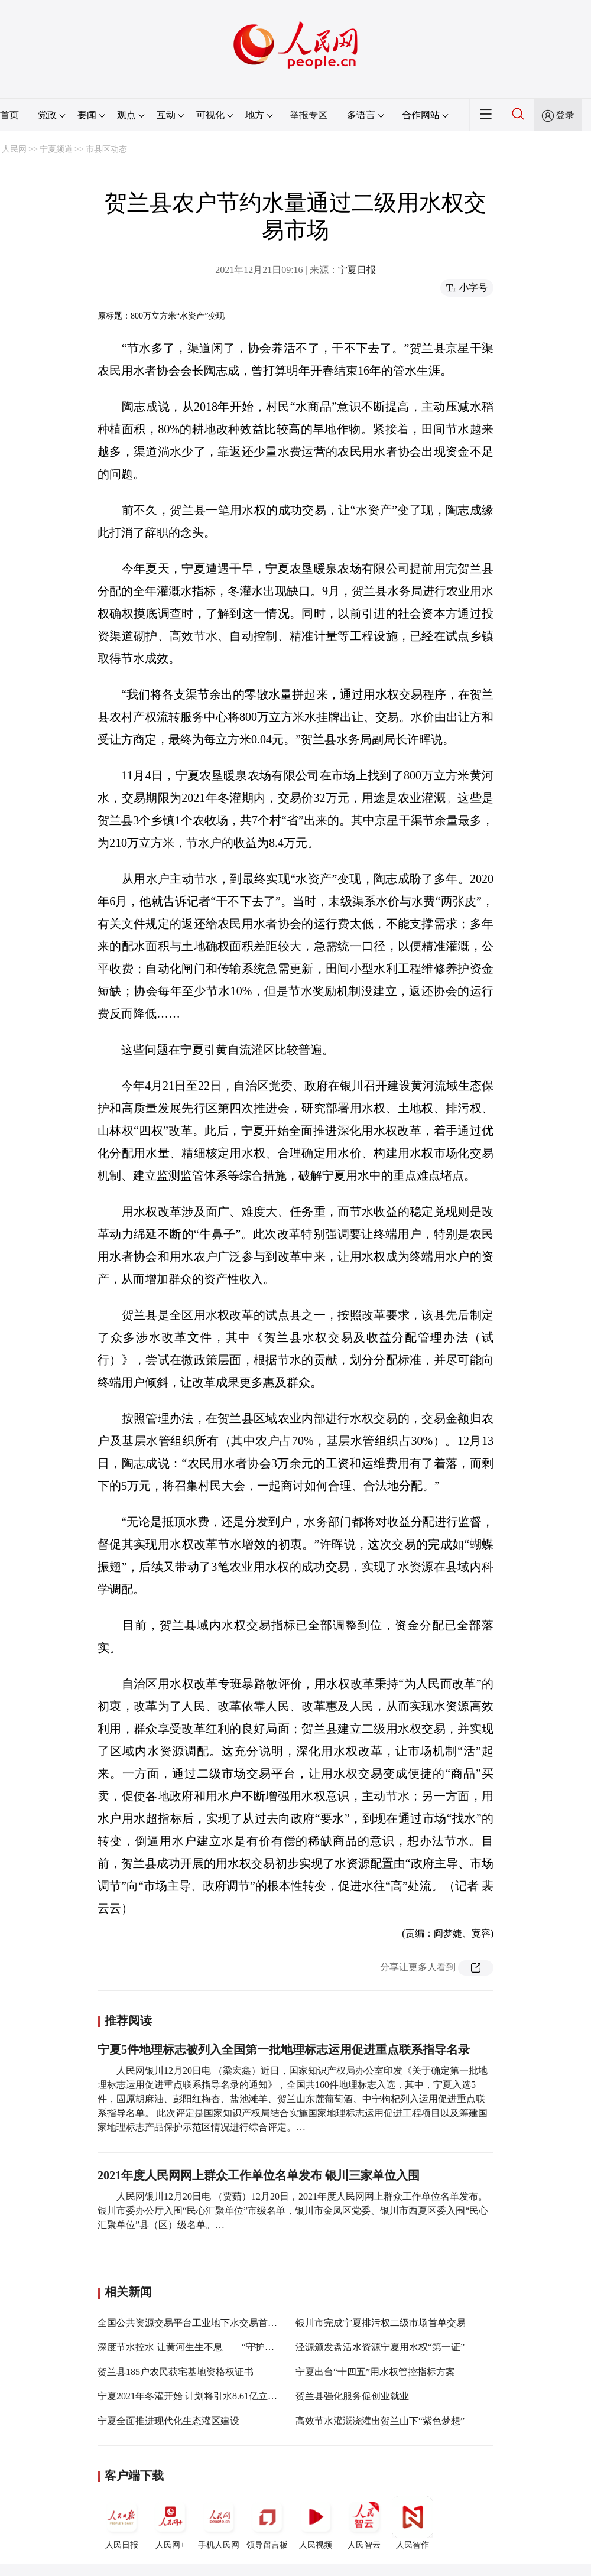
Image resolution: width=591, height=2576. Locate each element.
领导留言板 (267, 2522)
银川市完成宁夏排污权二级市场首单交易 (381, 2323)
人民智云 (364, 2522)
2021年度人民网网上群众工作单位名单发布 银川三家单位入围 (259, 2175)
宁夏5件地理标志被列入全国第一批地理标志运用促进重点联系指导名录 (284, 2049)
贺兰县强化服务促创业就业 (352, 2396)
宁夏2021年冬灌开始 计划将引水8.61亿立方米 (192, 2396)
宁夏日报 (357, 270)
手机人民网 (218, 2522)
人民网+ (170, 2522)
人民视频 (315, 2522)
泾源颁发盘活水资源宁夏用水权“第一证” (380, 2347)
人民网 (14, 149)
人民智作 (412, 2522)
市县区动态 (106, 149)
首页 (9, 115)
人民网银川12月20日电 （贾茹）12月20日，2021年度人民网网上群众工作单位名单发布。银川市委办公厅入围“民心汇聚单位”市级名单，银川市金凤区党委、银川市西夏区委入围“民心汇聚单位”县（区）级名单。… (293, 2210)
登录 (565, 115)
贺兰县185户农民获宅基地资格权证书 (176, 2372)
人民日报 (121, 2522)
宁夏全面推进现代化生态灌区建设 (168, 2421)
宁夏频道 (56, 149)
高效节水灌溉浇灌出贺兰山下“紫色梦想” (380, 2421)
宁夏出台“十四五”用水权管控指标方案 (375, 2372)
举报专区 (308, 115)
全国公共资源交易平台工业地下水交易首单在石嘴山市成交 (220, 2323)
